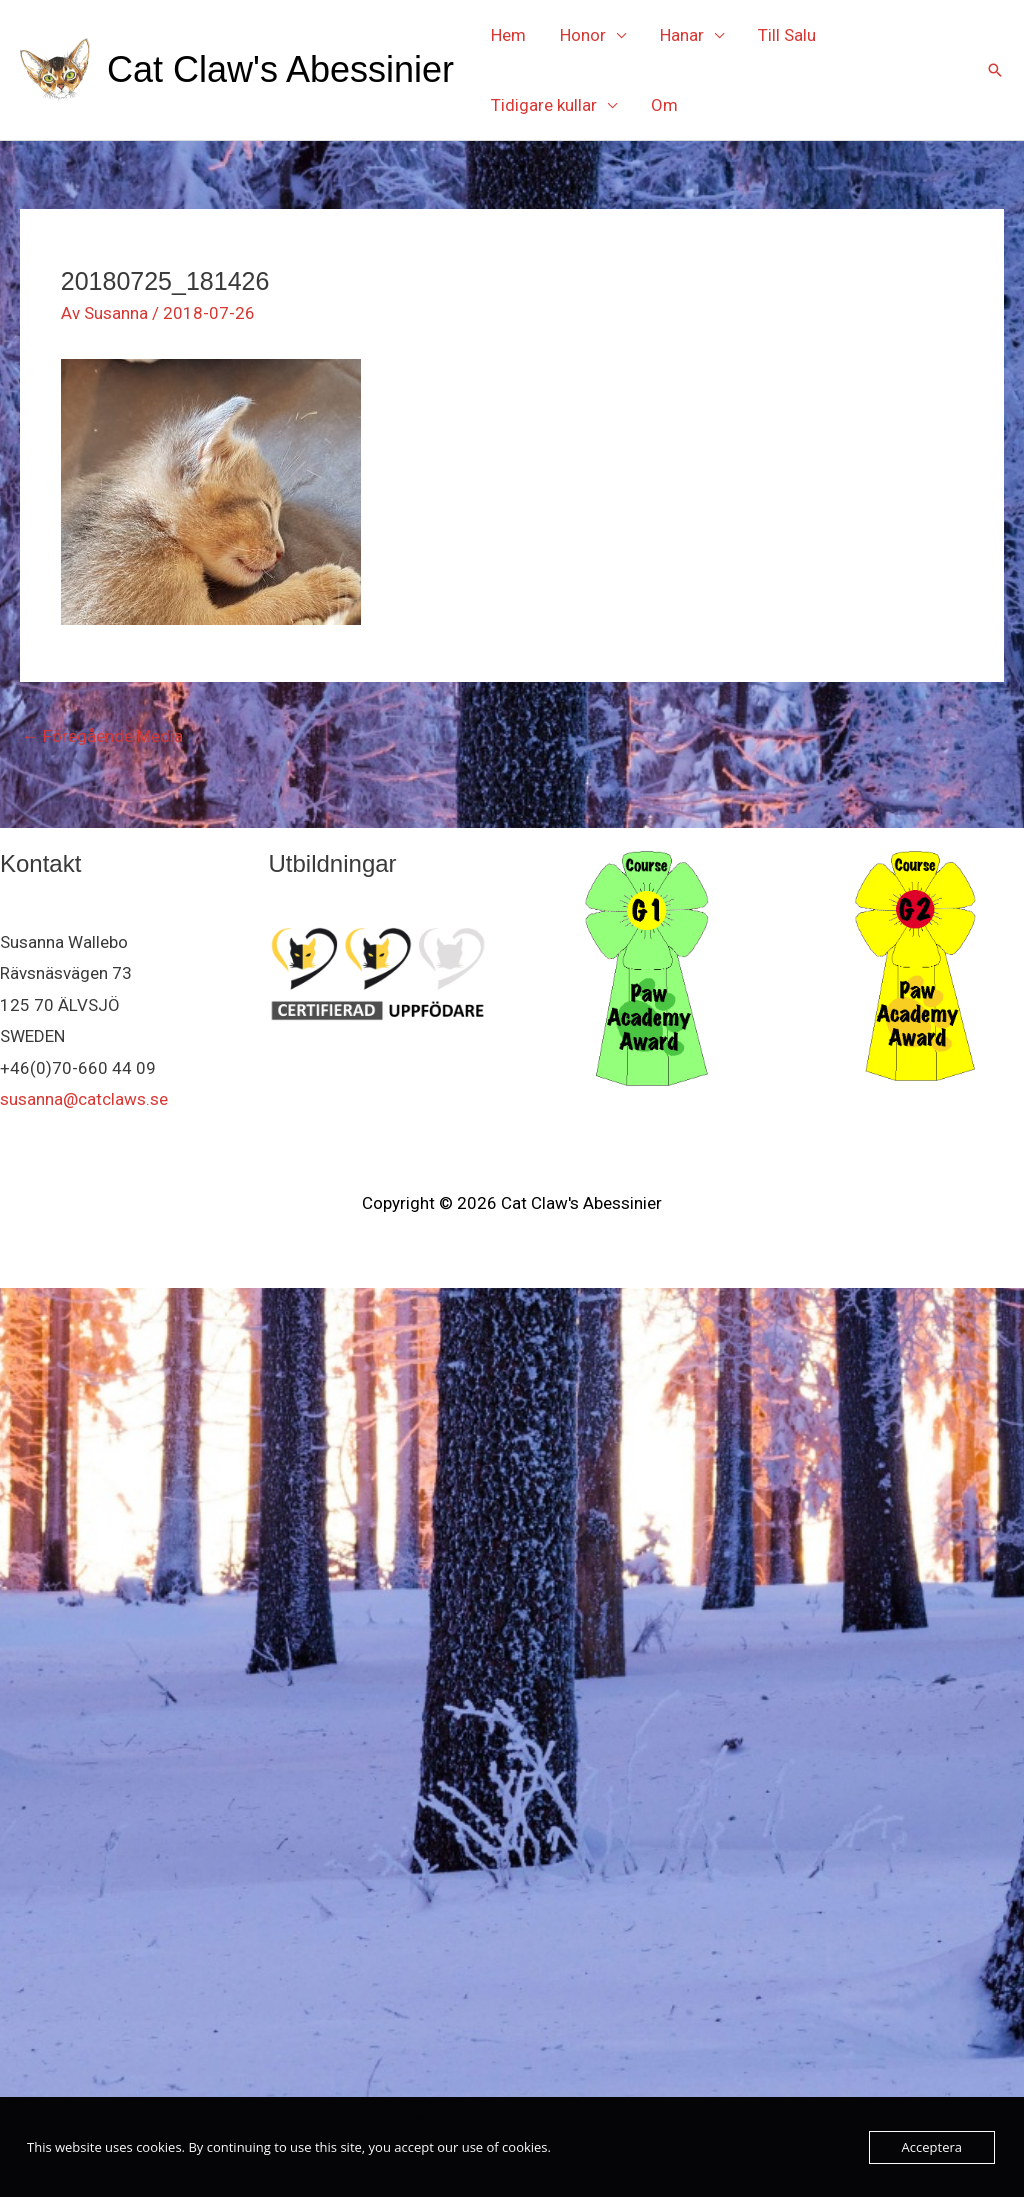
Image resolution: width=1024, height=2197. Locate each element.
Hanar (682, 35)
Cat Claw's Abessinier (280, 69)
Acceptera (932, 2147)
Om (664, 105)
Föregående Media (102, 736)
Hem (508, 35)
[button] (995, 70)
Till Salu (787, 35)
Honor (583, 35)
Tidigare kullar (544, 105)
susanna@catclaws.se (84, 1099)
